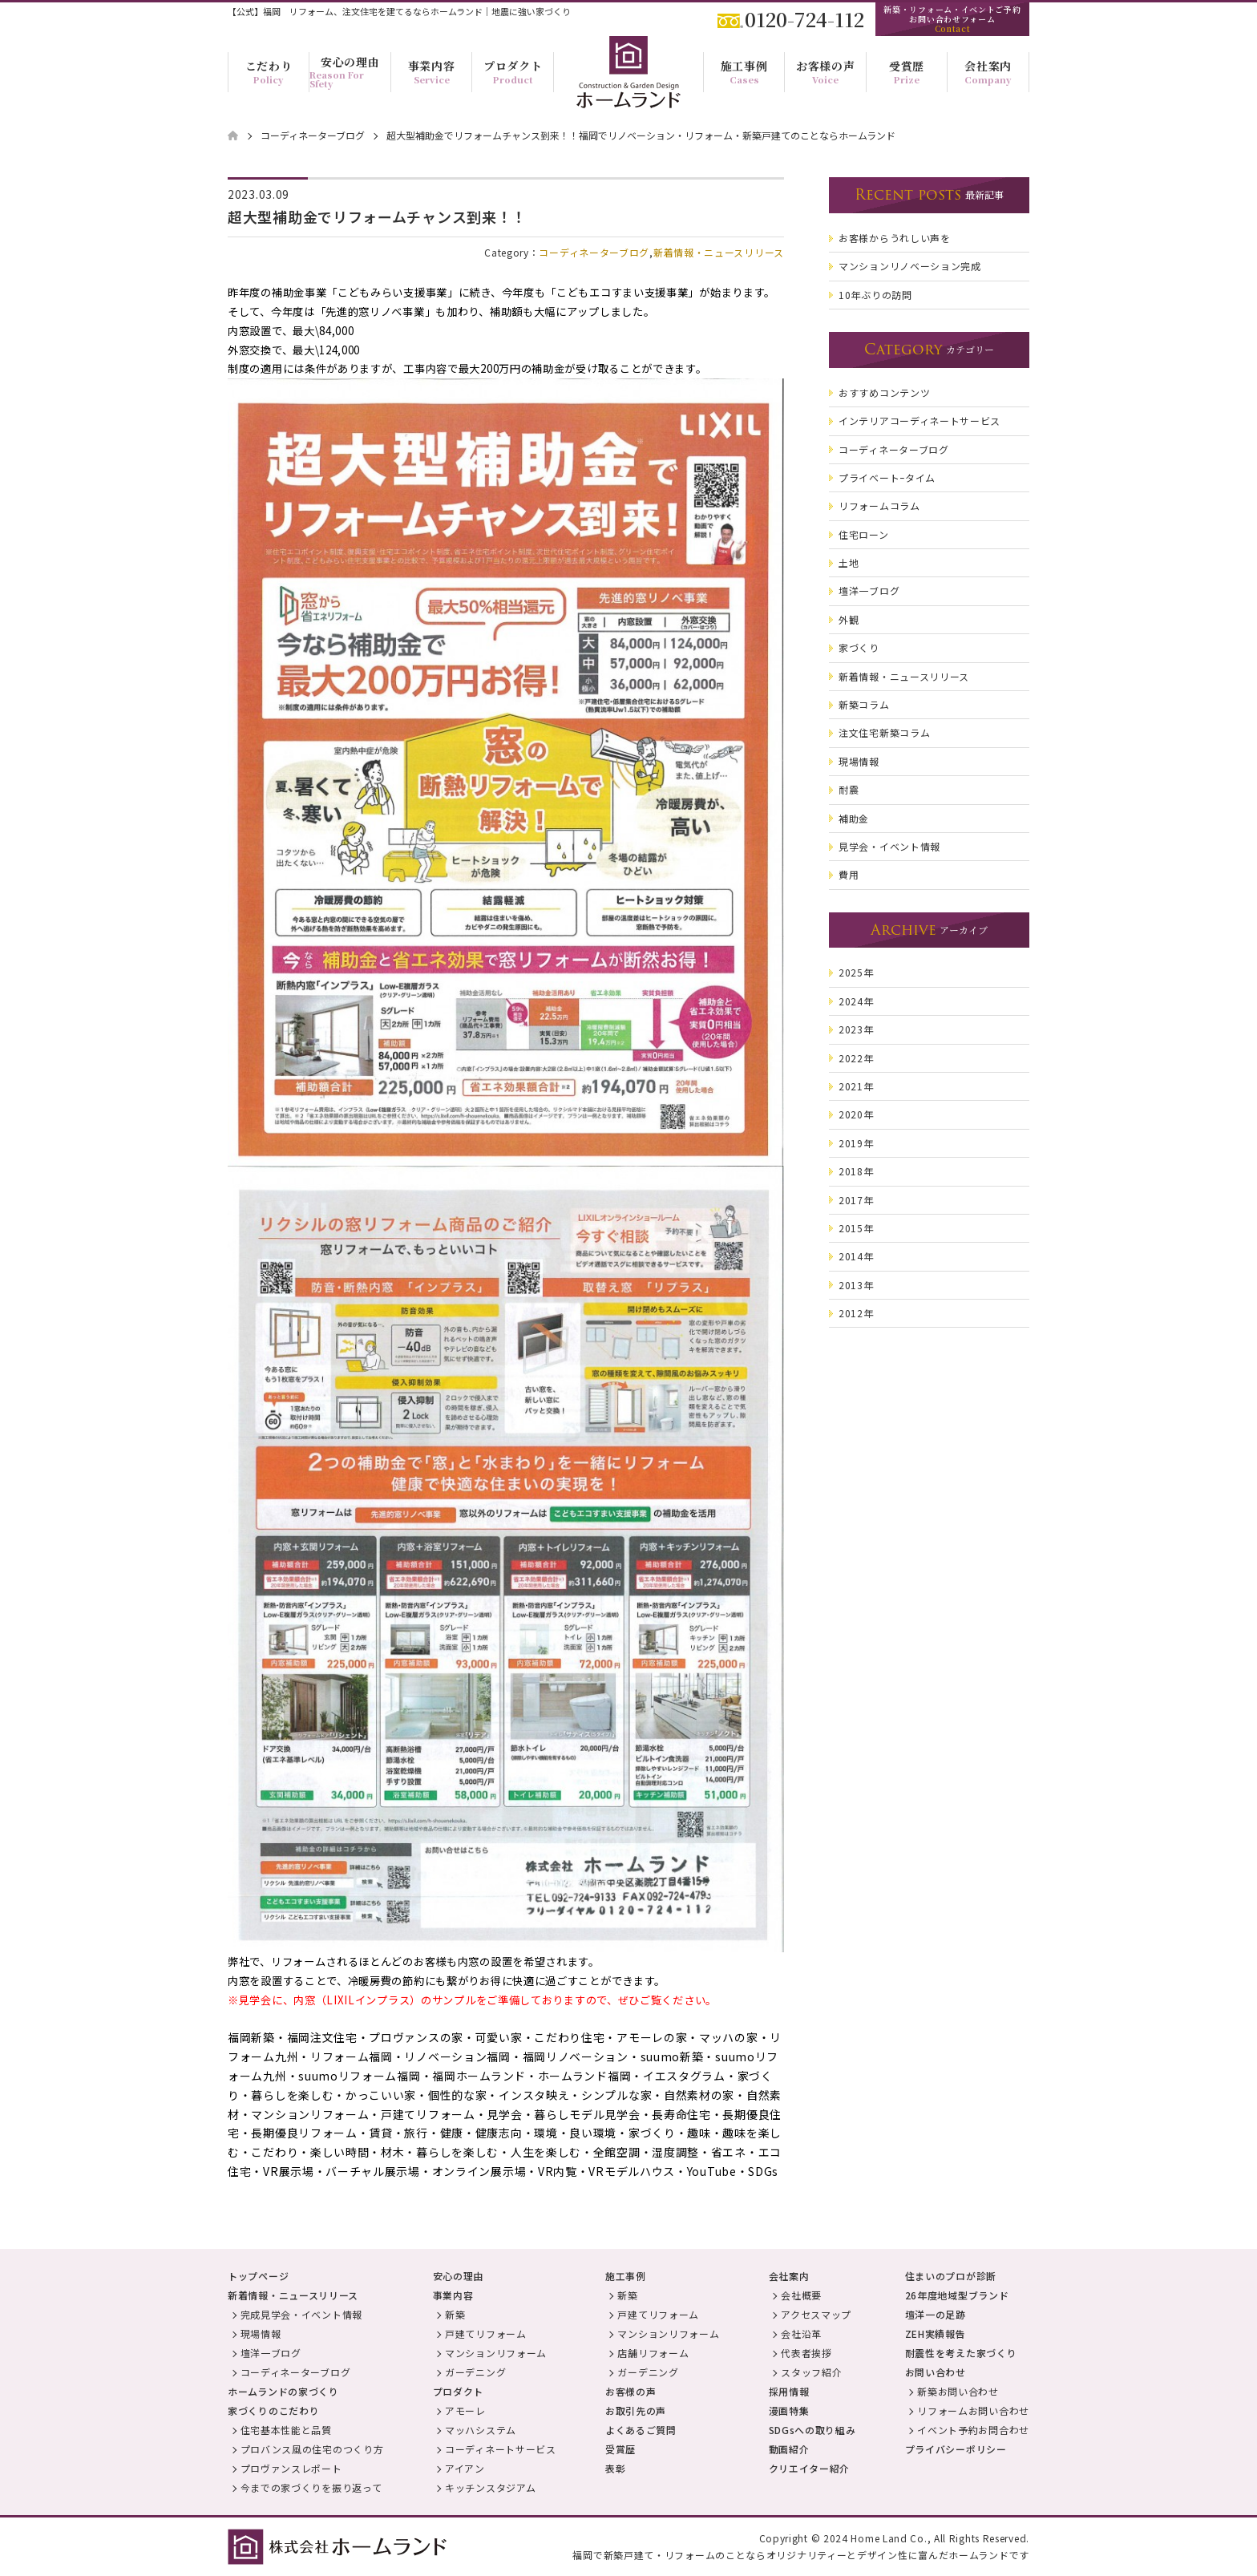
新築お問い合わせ (958, 2391)
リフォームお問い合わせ (973, 2410)
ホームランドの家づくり (283, 2391)
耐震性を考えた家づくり (961, 2353)
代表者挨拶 (806, 2353)
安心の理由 (458, 2276)
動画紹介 (789, 2449)
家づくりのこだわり (273, 2410)
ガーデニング (475, 2372)
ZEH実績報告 (935, 2333)
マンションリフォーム (496, 2353)
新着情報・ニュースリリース (718, 252)
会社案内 (789, 2276)
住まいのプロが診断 (950, 2276)
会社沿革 (801, 2333)
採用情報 (789, 2391)
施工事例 (625, 2276)
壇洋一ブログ (270, 2353)
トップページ (258, 2276)
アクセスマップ (816, 2314)
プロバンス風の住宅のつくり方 (312, 2449)
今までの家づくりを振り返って (311, 2487)
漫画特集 (789, 2410)
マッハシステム (480, 2429)
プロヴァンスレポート (291, 2468)
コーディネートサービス (500, 2449)
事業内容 (453, 2295)
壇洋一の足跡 (935, 2314)
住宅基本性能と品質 (286, 2429)
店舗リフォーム (653, 2353)
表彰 (615, 2468)
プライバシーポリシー (956, 2449)
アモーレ (465, 2410)
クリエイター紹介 (810, 2468)
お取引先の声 (635, 2410)
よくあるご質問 (641, 2429)
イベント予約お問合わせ (973, 2429)
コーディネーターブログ (594, 252)
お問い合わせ (935, 2372)
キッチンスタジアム (490, 2487)
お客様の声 (631, 2391)
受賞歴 (620, 2449)
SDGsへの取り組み (812, 2429)
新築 (455, 2314)
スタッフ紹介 (811, 2372)
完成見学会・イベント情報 (301, 2314)
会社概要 (801, 2295)
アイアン (465, 2468)
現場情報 (260, 2333)
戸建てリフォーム (486, 2333)
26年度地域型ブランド (957, 2295)
